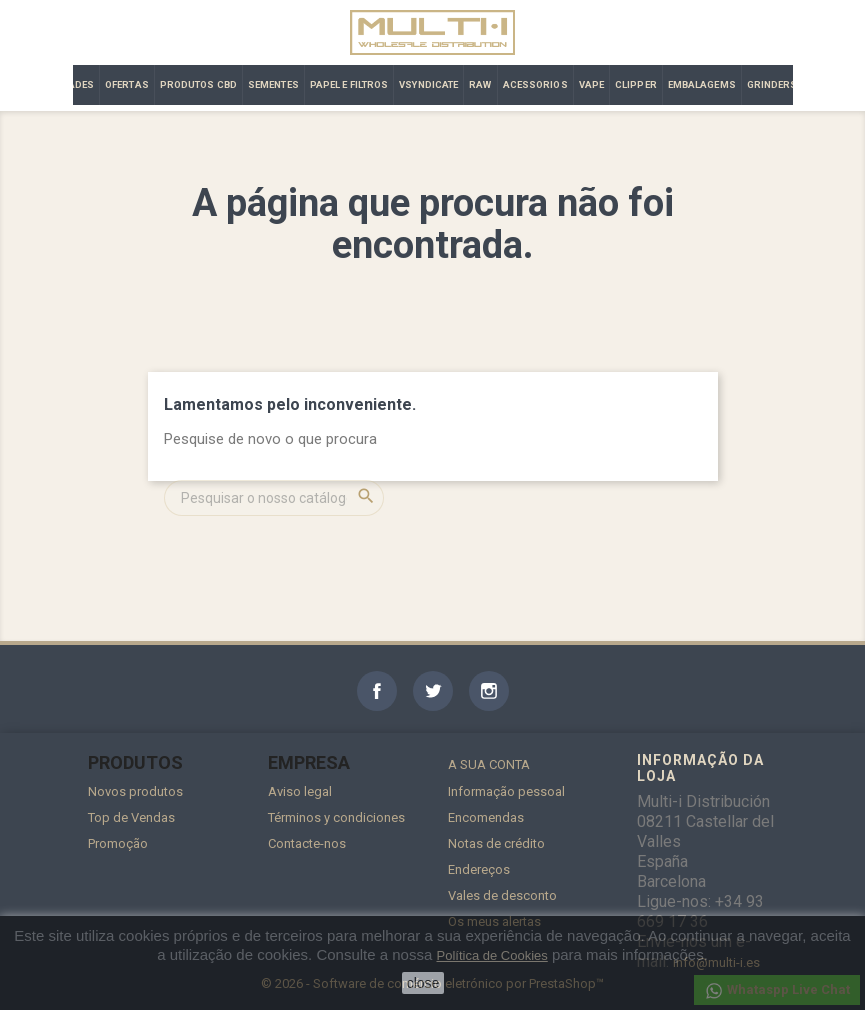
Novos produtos (135, 791)
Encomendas (486, 817)
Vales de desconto (502, 895)
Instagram (489, 691)
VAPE (591, 84)
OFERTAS (127, 84)
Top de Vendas (131, 817)
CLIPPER (636, 84)
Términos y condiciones (336, 817)
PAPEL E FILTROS (349, 84)
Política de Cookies (491, 955)
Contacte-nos (307, 843)
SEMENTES (273, 84)
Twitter (433, 691)
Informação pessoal (506, 791)
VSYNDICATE (428, 84)
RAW (480, 84)
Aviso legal (300, 791)
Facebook (377, 691)
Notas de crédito (496, 843)
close (423, 983)
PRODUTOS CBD (198, 84)
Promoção (118, 843)
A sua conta (489, 764)
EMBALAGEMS (702, 84)
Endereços (479, 869)
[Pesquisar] (274, 498)
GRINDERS (772, 84)
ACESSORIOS (535, 84)
